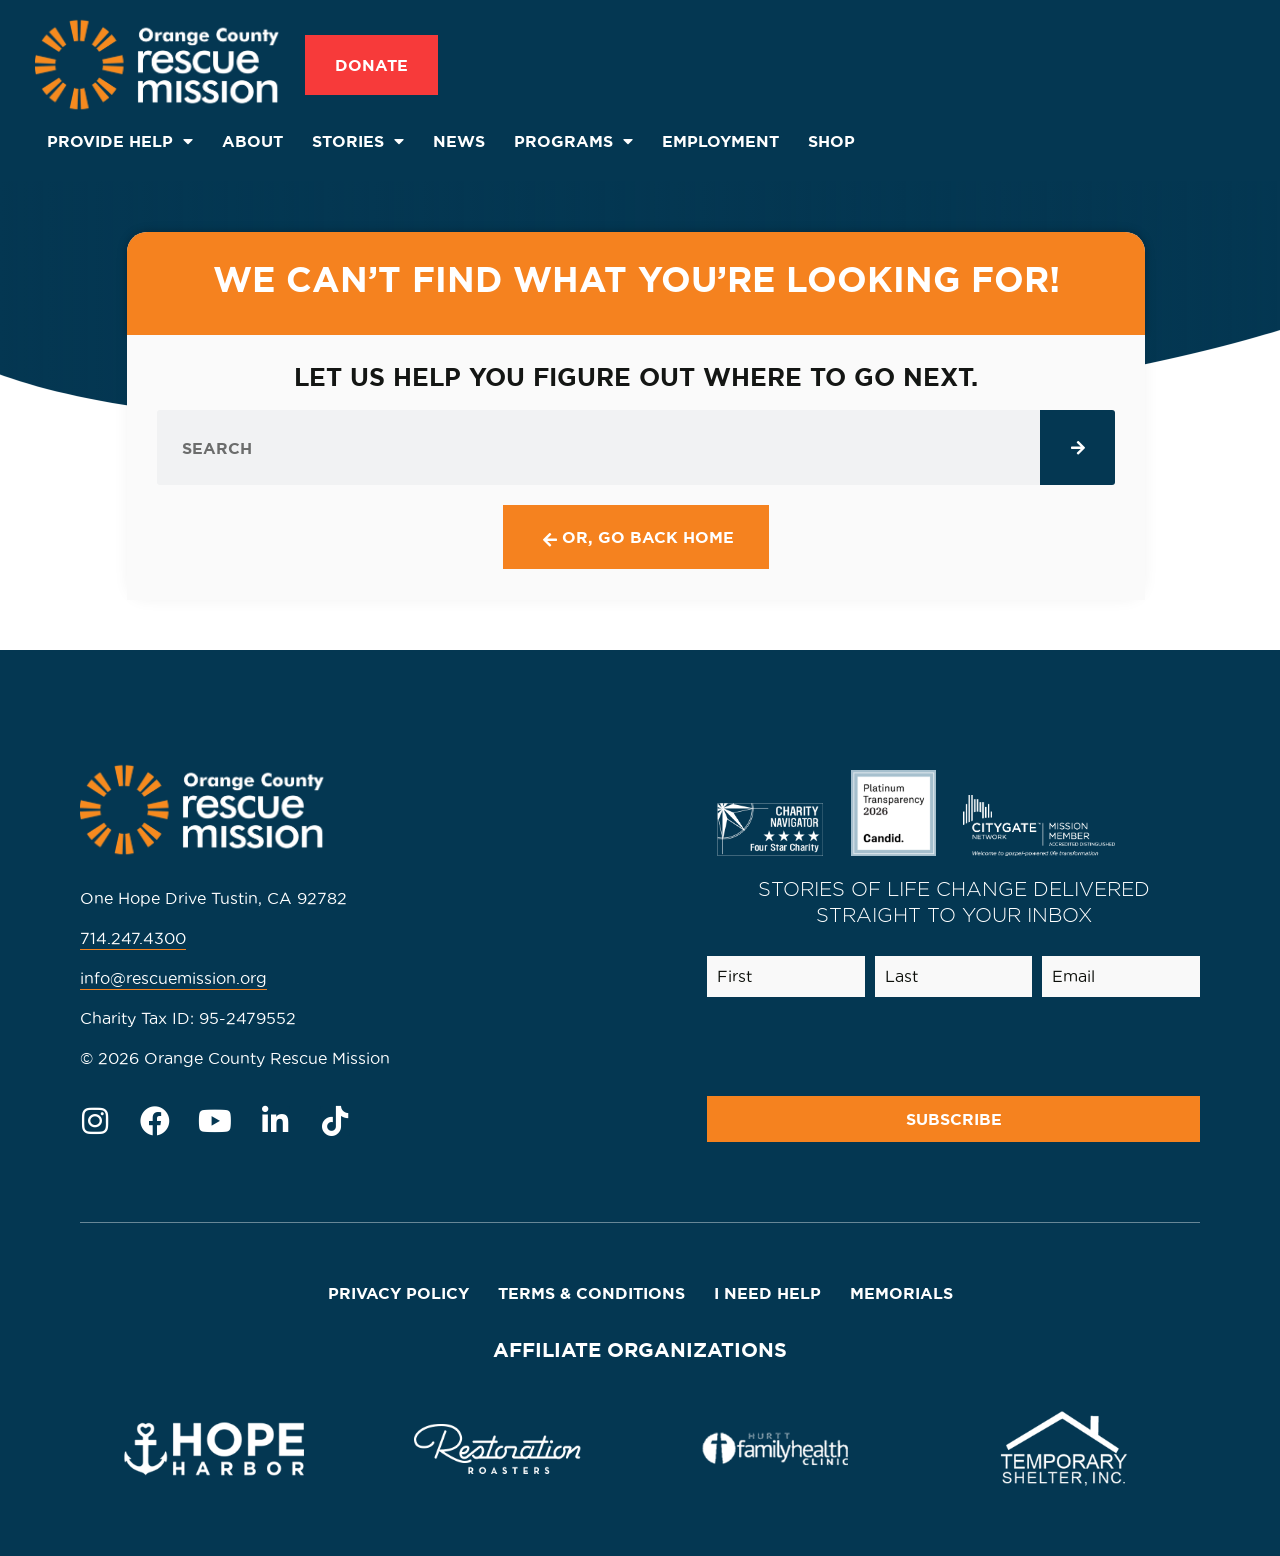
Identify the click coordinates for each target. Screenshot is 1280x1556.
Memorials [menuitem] (901, 1293)
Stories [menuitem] (358, 141)
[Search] (1077, 447)
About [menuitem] (252, 141)
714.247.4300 (133, 938)
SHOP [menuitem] (831, 141)
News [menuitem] (459, 141)
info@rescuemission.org (173, 978)
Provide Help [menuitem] (120, 141)
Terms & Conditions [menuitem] (591, 1293)
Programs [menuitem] (573, 141)
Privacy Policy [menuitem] (398, 1293)
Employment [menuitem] (720, 141)
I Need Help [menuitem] (767, 1293)
